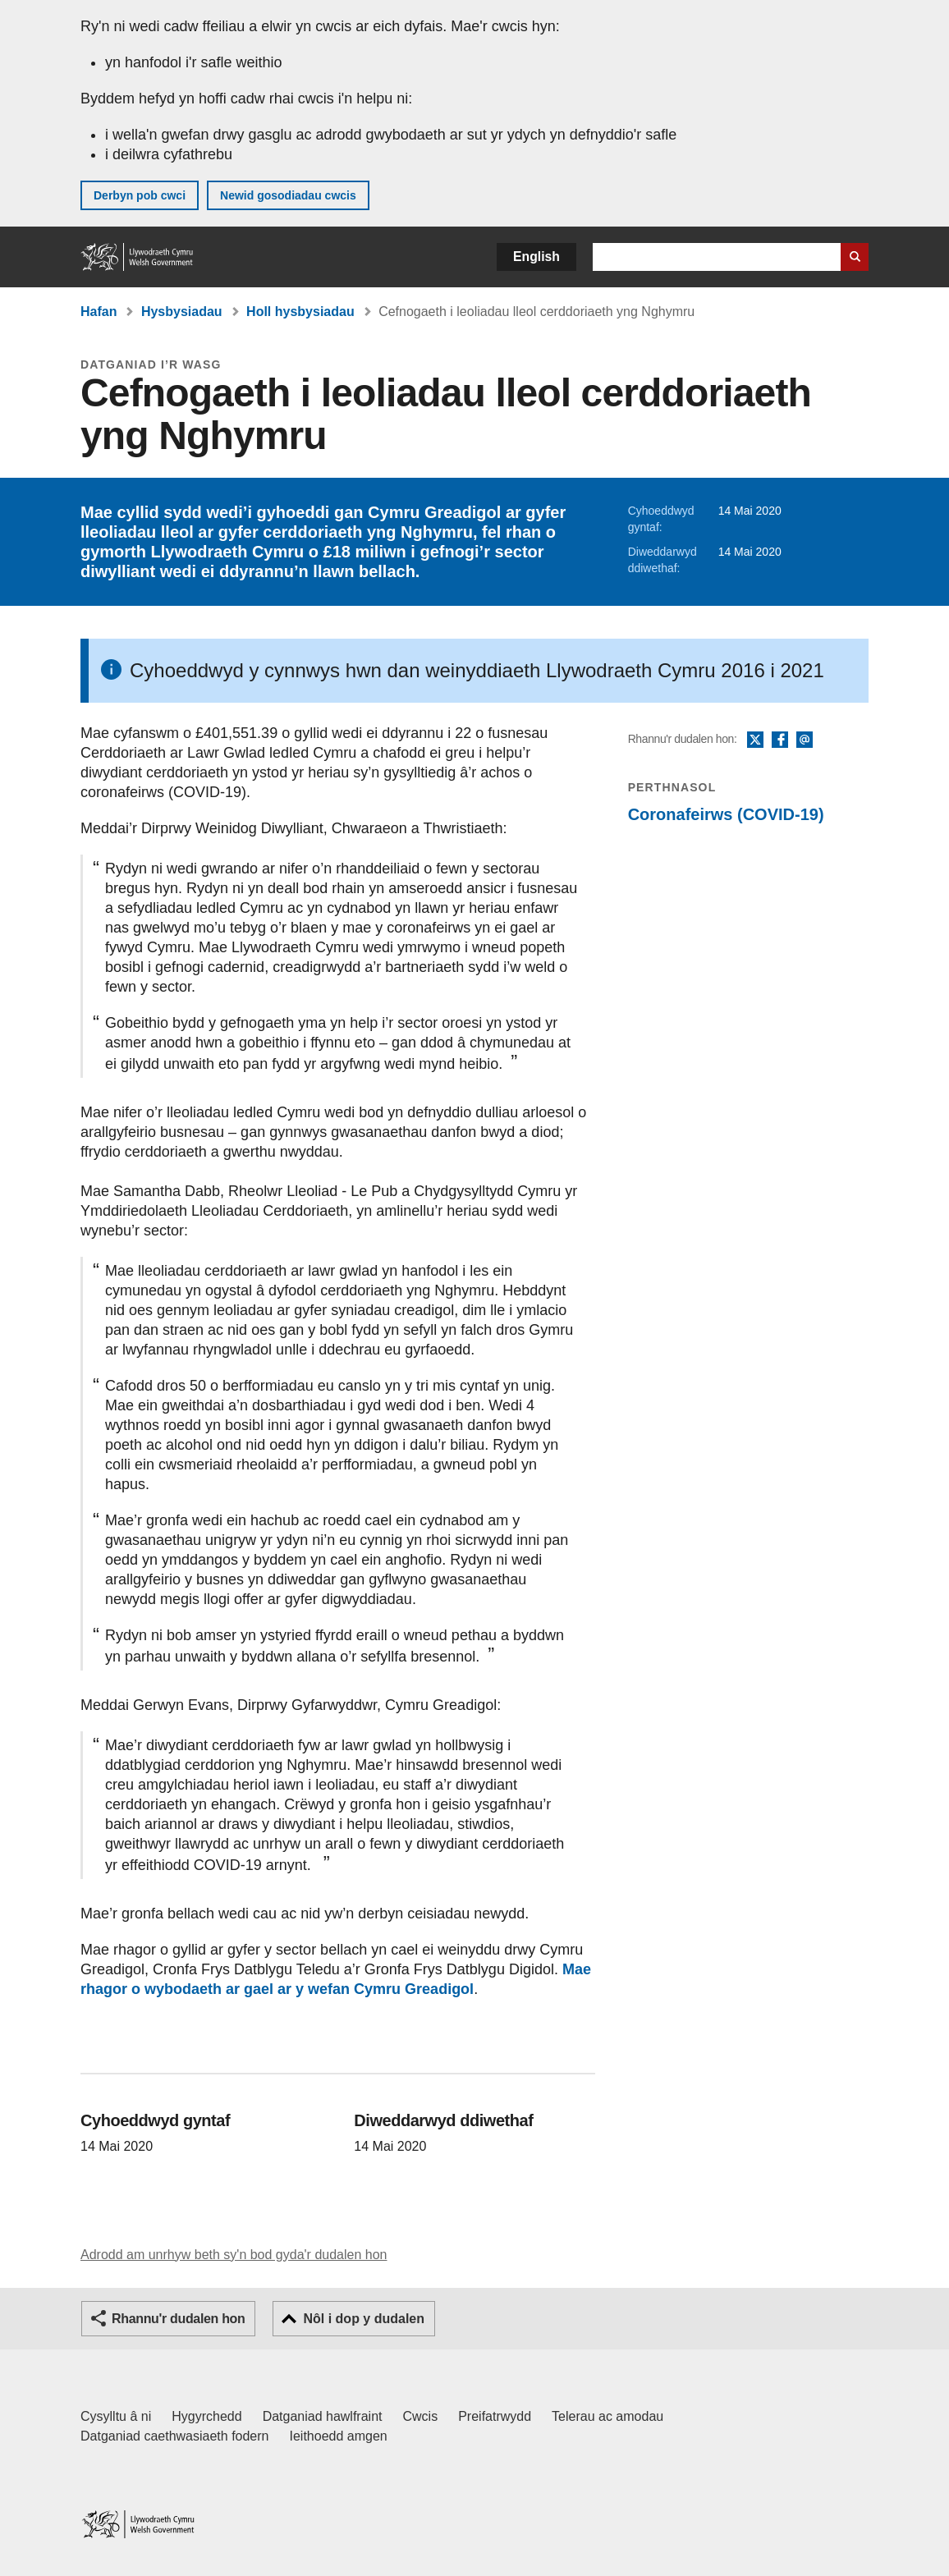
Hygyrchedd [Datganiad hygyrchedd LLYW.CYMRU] (206, 2416)
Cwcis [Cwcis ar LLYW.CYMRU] (420, 2416)
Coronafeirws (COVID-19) (726, 814)
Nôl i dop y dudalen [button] (363, 2319)
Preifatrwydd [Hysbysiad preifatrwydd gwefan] (494, 2416)
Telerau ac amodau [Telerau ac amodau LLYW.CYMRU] (607, 2416)
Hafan (98, 312)
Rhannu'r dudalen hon (178, 2319)
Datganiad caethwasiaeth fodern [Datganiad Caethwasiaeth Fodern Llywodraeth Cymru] (174, 2436)
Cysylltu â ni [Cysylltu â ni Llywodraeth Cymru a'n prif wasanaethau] (115, 2416)
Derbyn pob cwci (140, 195)
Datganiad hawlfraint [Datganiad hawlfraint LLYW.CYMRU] (323, 2416)
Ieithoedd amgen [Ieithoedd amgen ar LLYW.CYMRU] (338, 2436)
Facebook (780, 740)
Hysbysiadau (181, 312)
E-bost (804, 740)
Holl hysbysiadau (300, 312)
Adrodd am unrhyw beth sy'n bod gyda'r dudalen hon (233, 2255)
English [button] (536, 257)
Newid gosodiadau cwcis (288, 195)
